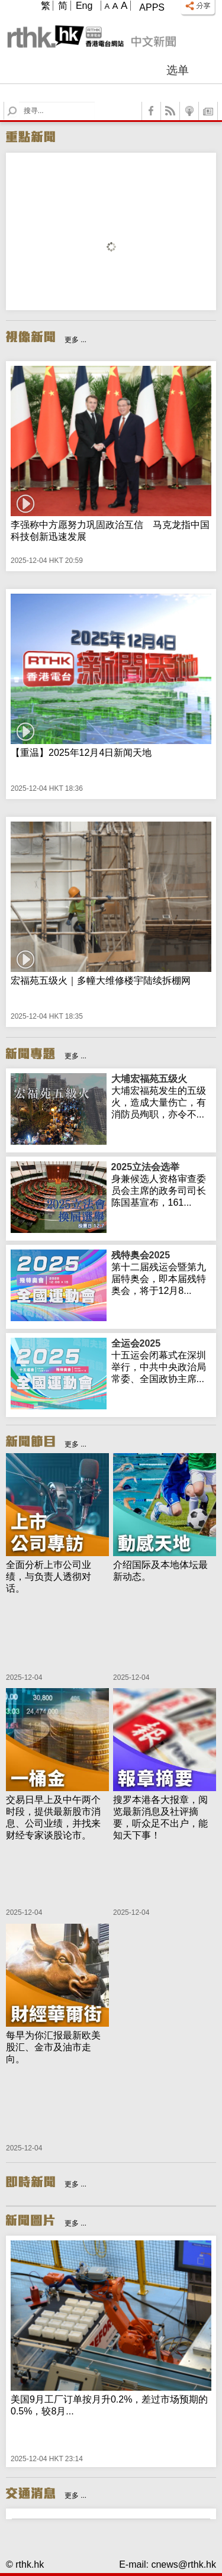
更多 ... (75, 340)
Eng (84, 6)
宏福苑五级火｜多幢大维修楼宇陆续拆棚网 (101, 980)
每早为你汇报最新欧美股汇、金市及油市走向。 (53, 2047)
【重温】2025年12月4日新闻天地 (81, 753)
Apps (152, 7)
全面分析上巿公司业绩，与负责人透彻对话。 (48, 1576)
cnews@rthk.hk (183, 2564)
